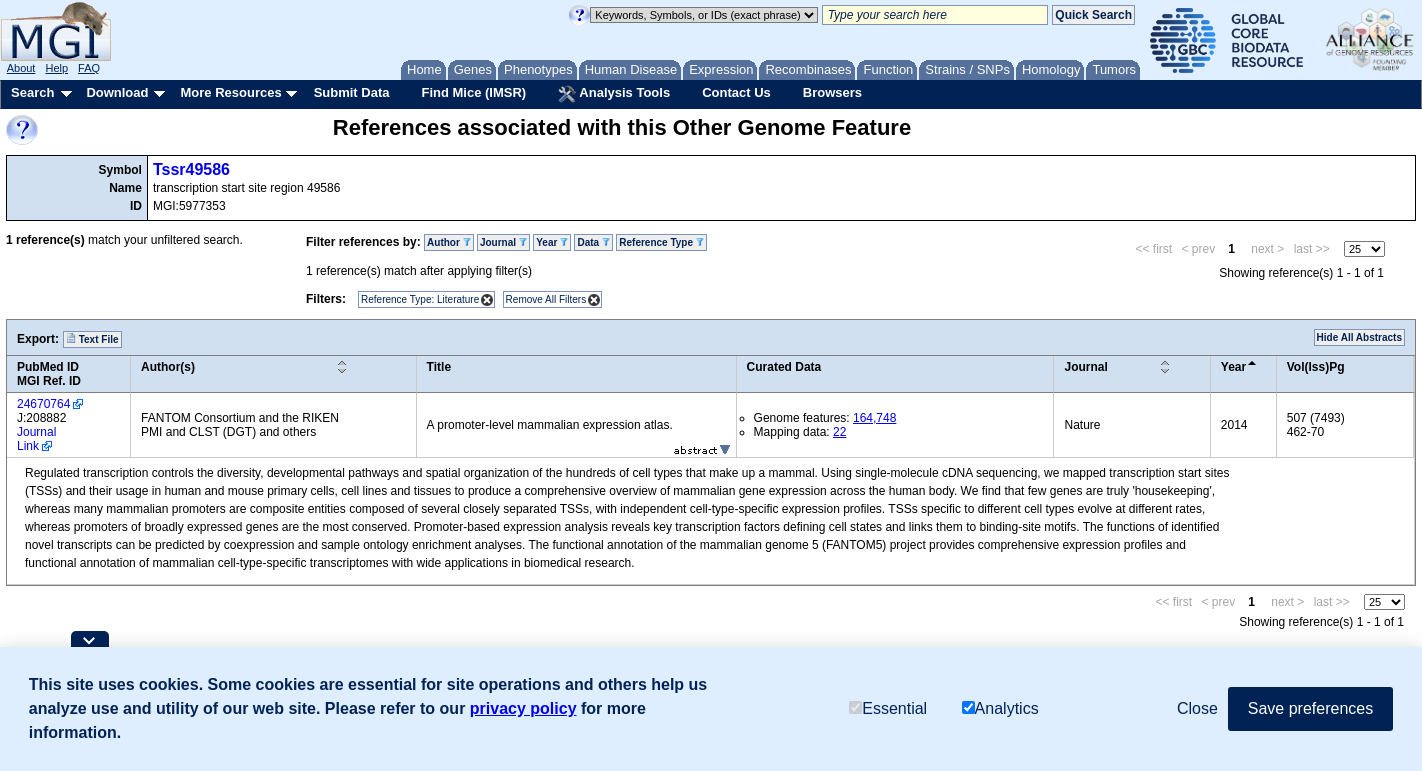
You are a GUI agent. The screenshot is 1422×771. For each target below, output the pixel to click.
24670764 (43, 404)
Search (32, 92)
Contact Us (736, 92)
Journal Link (36, 439)
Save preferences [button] (1310, 708)
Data (593, 242)
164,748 (874, 418)
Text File (92, 339)
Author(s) (168, 367)
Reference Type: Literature (420, 299)
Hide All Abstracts (1359, 337)
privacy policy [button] (523, 708)
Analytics (1000, 708)
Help (56, 68)
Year (552, 242)
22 (839, 432)
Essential (888, 708)
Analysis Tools (614, 94)
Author (449, 242)
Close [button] (1197, 708)
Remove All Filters (546, 299)
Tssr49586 (191, 169)
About (21, 68)
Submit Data (352, 92)
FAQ (89, 68)
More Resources (230, 92)
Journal (503, 242)
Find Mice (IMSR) (473, 92)
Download (117, 92)
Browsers (832, 92)
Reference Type (661, 242)
